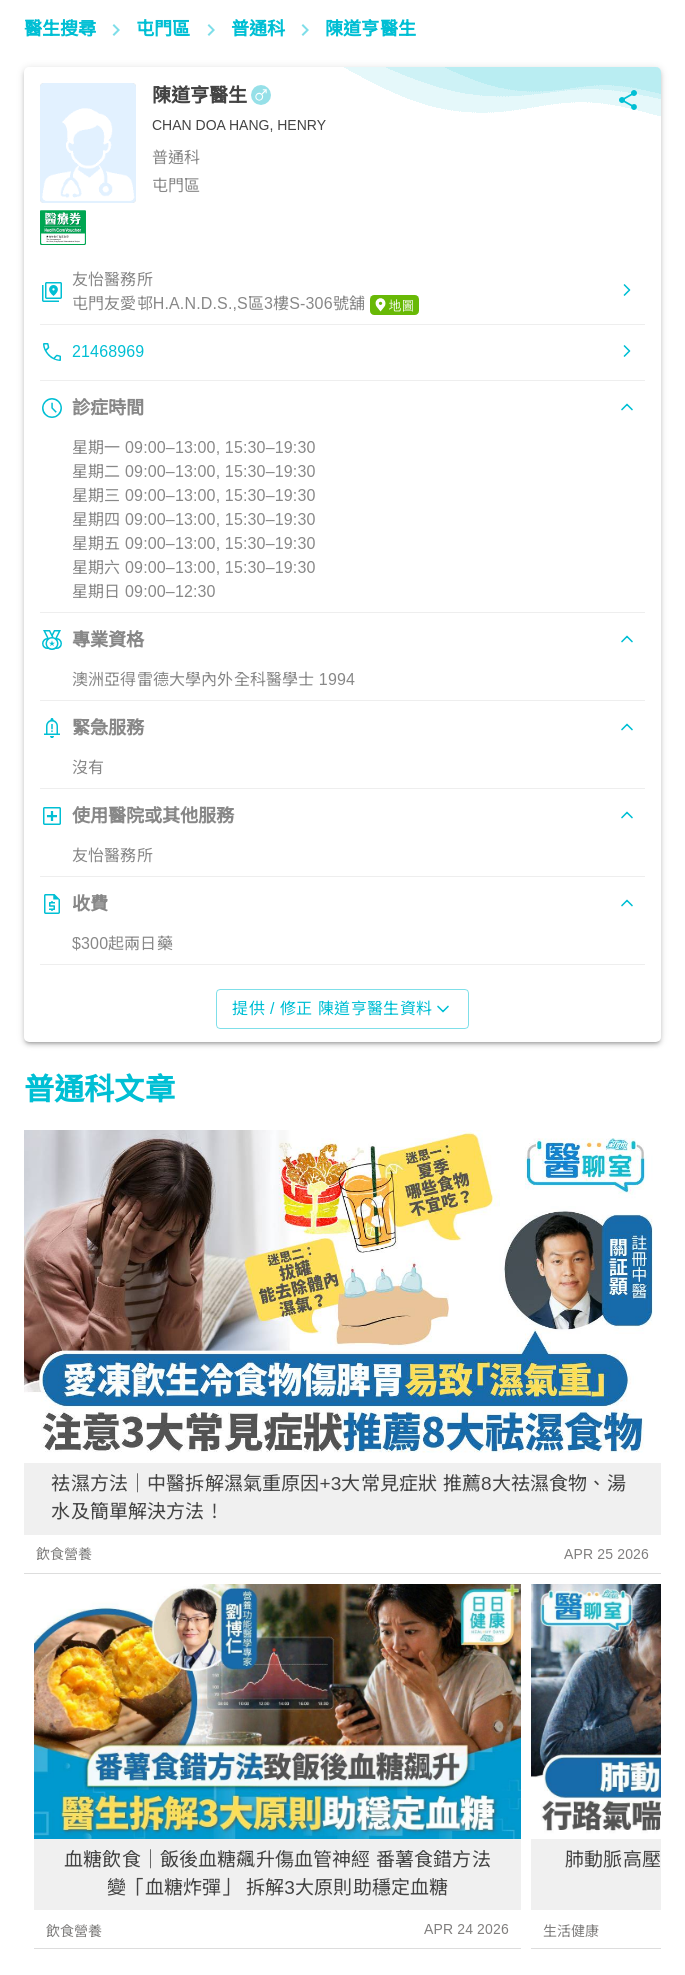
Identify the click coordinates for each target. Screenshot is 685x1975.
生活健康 (571, 1931)
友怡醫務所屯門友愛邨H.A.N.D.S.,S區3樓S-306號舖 (245, 293)
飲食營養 (64, 1554)
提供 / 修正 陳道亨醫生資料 (342, 1009)
